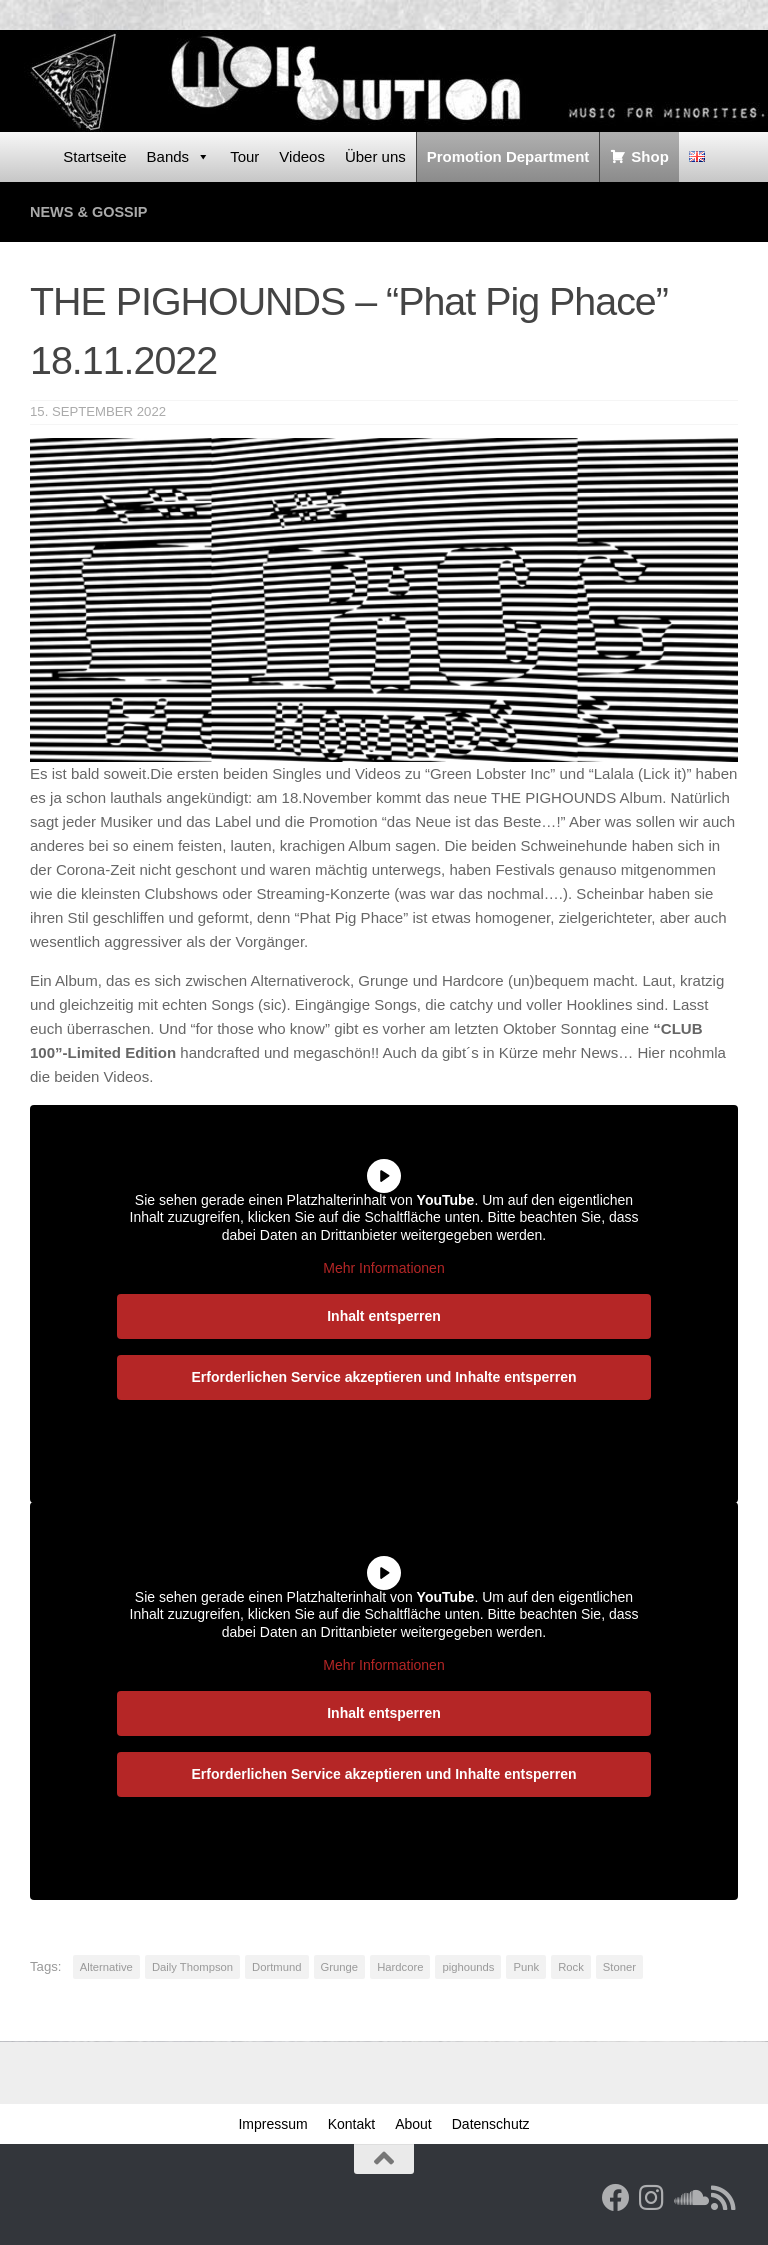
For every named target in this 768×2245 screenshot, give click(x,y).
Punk (526, 1967)
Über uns (375, 156)
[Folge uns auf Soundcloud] (688, 2198)
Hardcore (400, 1967)
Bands (179, 157)
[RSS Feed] (724, 2198)
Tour (244, 156)
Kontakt (351, 2124)
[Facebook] (616, 2198)
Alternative (106, 1967)
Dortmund (276, 1967)
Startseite (94, 156)
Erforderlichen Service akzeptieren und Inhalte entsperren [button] (383, 1376)
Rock (571, 1967)
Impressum (272, 2124)
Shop (650, 156)
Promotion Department (508, 156)
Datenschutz (491, 2124)
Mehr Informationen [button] (383, 1268)
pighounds (468, 1967)
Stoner (619, 1967)
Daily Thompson (192, 1967)
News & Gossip (91, 211)
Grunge (340, 1967)
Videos (302, 156)
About (413, 2124)
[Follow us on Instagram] (652, 2198)
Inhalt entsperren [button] (384, 1315)
